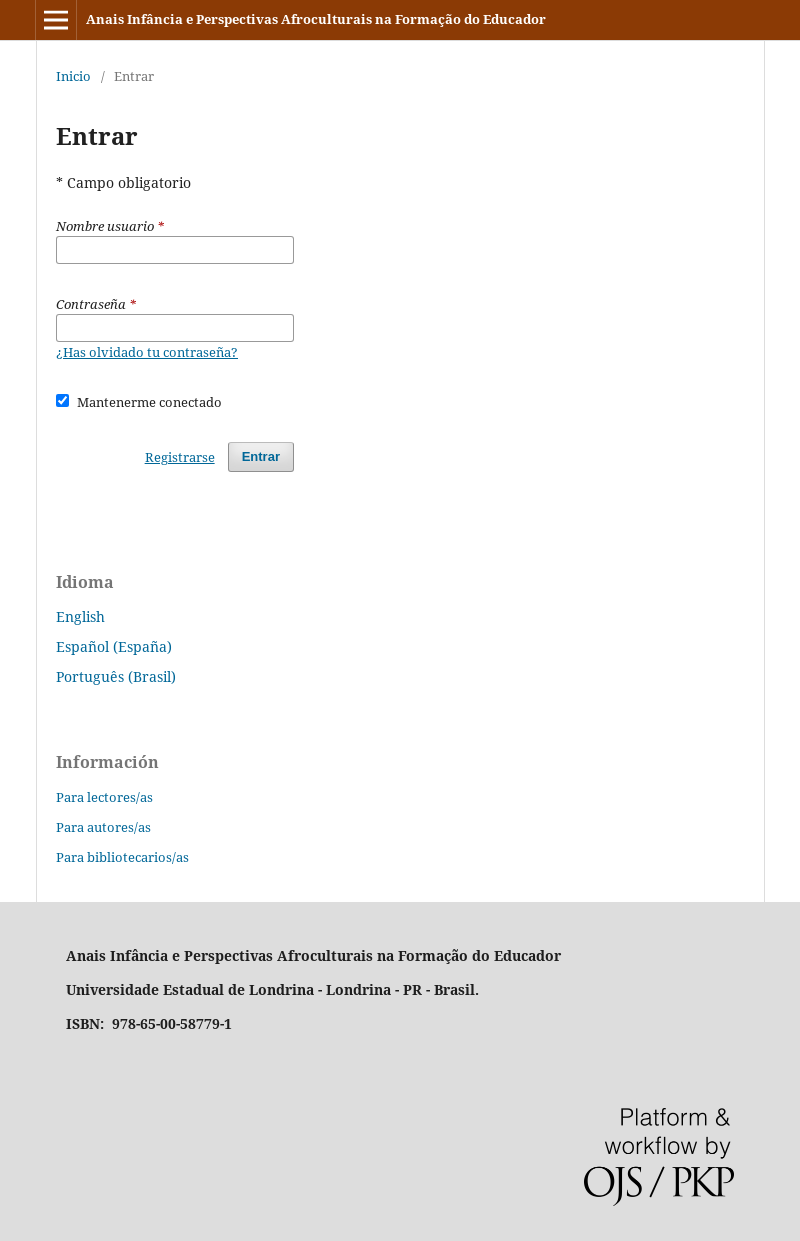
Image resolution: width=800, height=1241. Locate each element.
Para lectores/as (104, 797)
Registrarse (180, 457)
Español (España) (114, 646)
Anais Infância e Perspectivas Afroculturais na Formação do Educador (316, 19)
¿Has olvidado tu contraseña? (147, 352)
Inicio (73, 76)
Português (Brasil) (116, 676)
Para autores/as (103, 827)
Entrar (261, 456)
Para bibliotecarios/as (122, 857)
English (80, 616)
